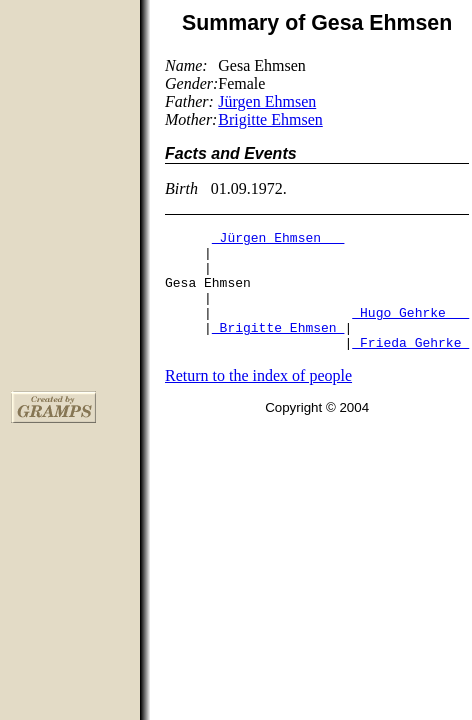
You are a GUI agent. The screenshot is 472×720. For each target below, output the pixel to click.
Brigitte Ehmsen (270, 119)
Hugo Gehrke (410, 330)
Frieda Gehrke (410, 366)
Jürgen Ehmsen (267, 101)
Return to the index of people (258, 399)
